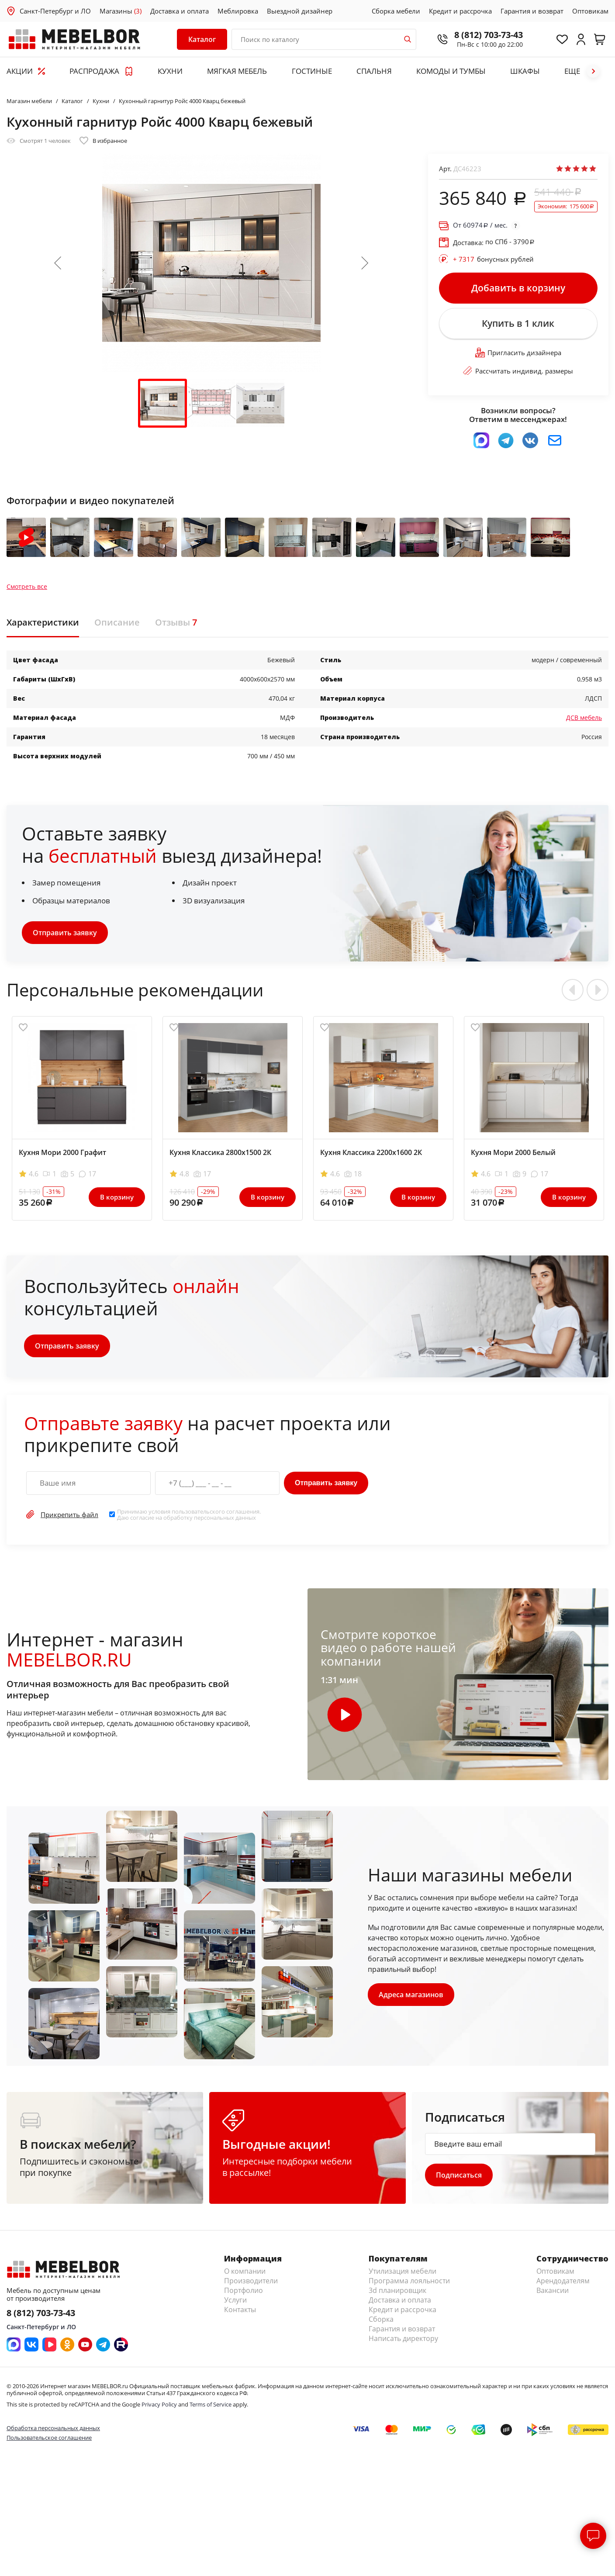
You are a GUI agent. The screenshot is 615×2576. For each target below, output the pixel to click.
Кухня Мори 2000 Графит (62, 1152)
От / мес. (480, 225)
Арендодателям (563, 2281)
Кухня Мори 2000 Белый (513, 1152)
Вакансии (552, 2290)
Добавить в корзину (518, 288)
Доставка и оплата (179, 11)
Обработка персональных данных (53, 2427)
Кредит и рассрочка (460, 11)
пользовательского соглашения (215, 1511)
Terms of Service (210, 2404)
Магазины (121, 11)
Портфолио (243, 2290)
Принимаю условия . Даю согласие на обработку (189, 1514)
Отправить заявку (65, 932)
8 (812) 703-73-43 (488, 35)
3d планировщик (397, 2290)
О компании (245, 2271)
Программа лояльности (409, 2281)
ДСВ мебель (584, 717)
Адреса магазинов (411, 1994)
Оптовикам (590, 11)
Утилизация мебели (402, 2271)
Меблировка (238, 11)
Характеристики (43, 622)
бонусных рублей (493, 259)
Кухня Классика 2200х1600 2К (371, 1152)
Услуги (235, 2300)
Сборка (381, 2319)
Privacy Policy (159, 2404)
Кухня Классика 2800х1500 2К (220, 1152)
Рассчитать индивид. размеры (518, 371)
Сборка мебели (396, 11)
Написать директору (403, 2338)
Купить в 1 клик (518, 323)
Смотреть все (27, 587)
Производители (251, 2281)
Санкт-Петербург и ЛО (55, 11)
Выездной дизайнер (299, 11)
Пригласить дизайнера (518, 352)
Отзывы (176, 622)
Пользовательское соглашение (49, 2437)
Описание (117, 622)
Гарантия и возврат (532, 11)
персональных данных (225, 1517)
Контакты (240, 2309)
